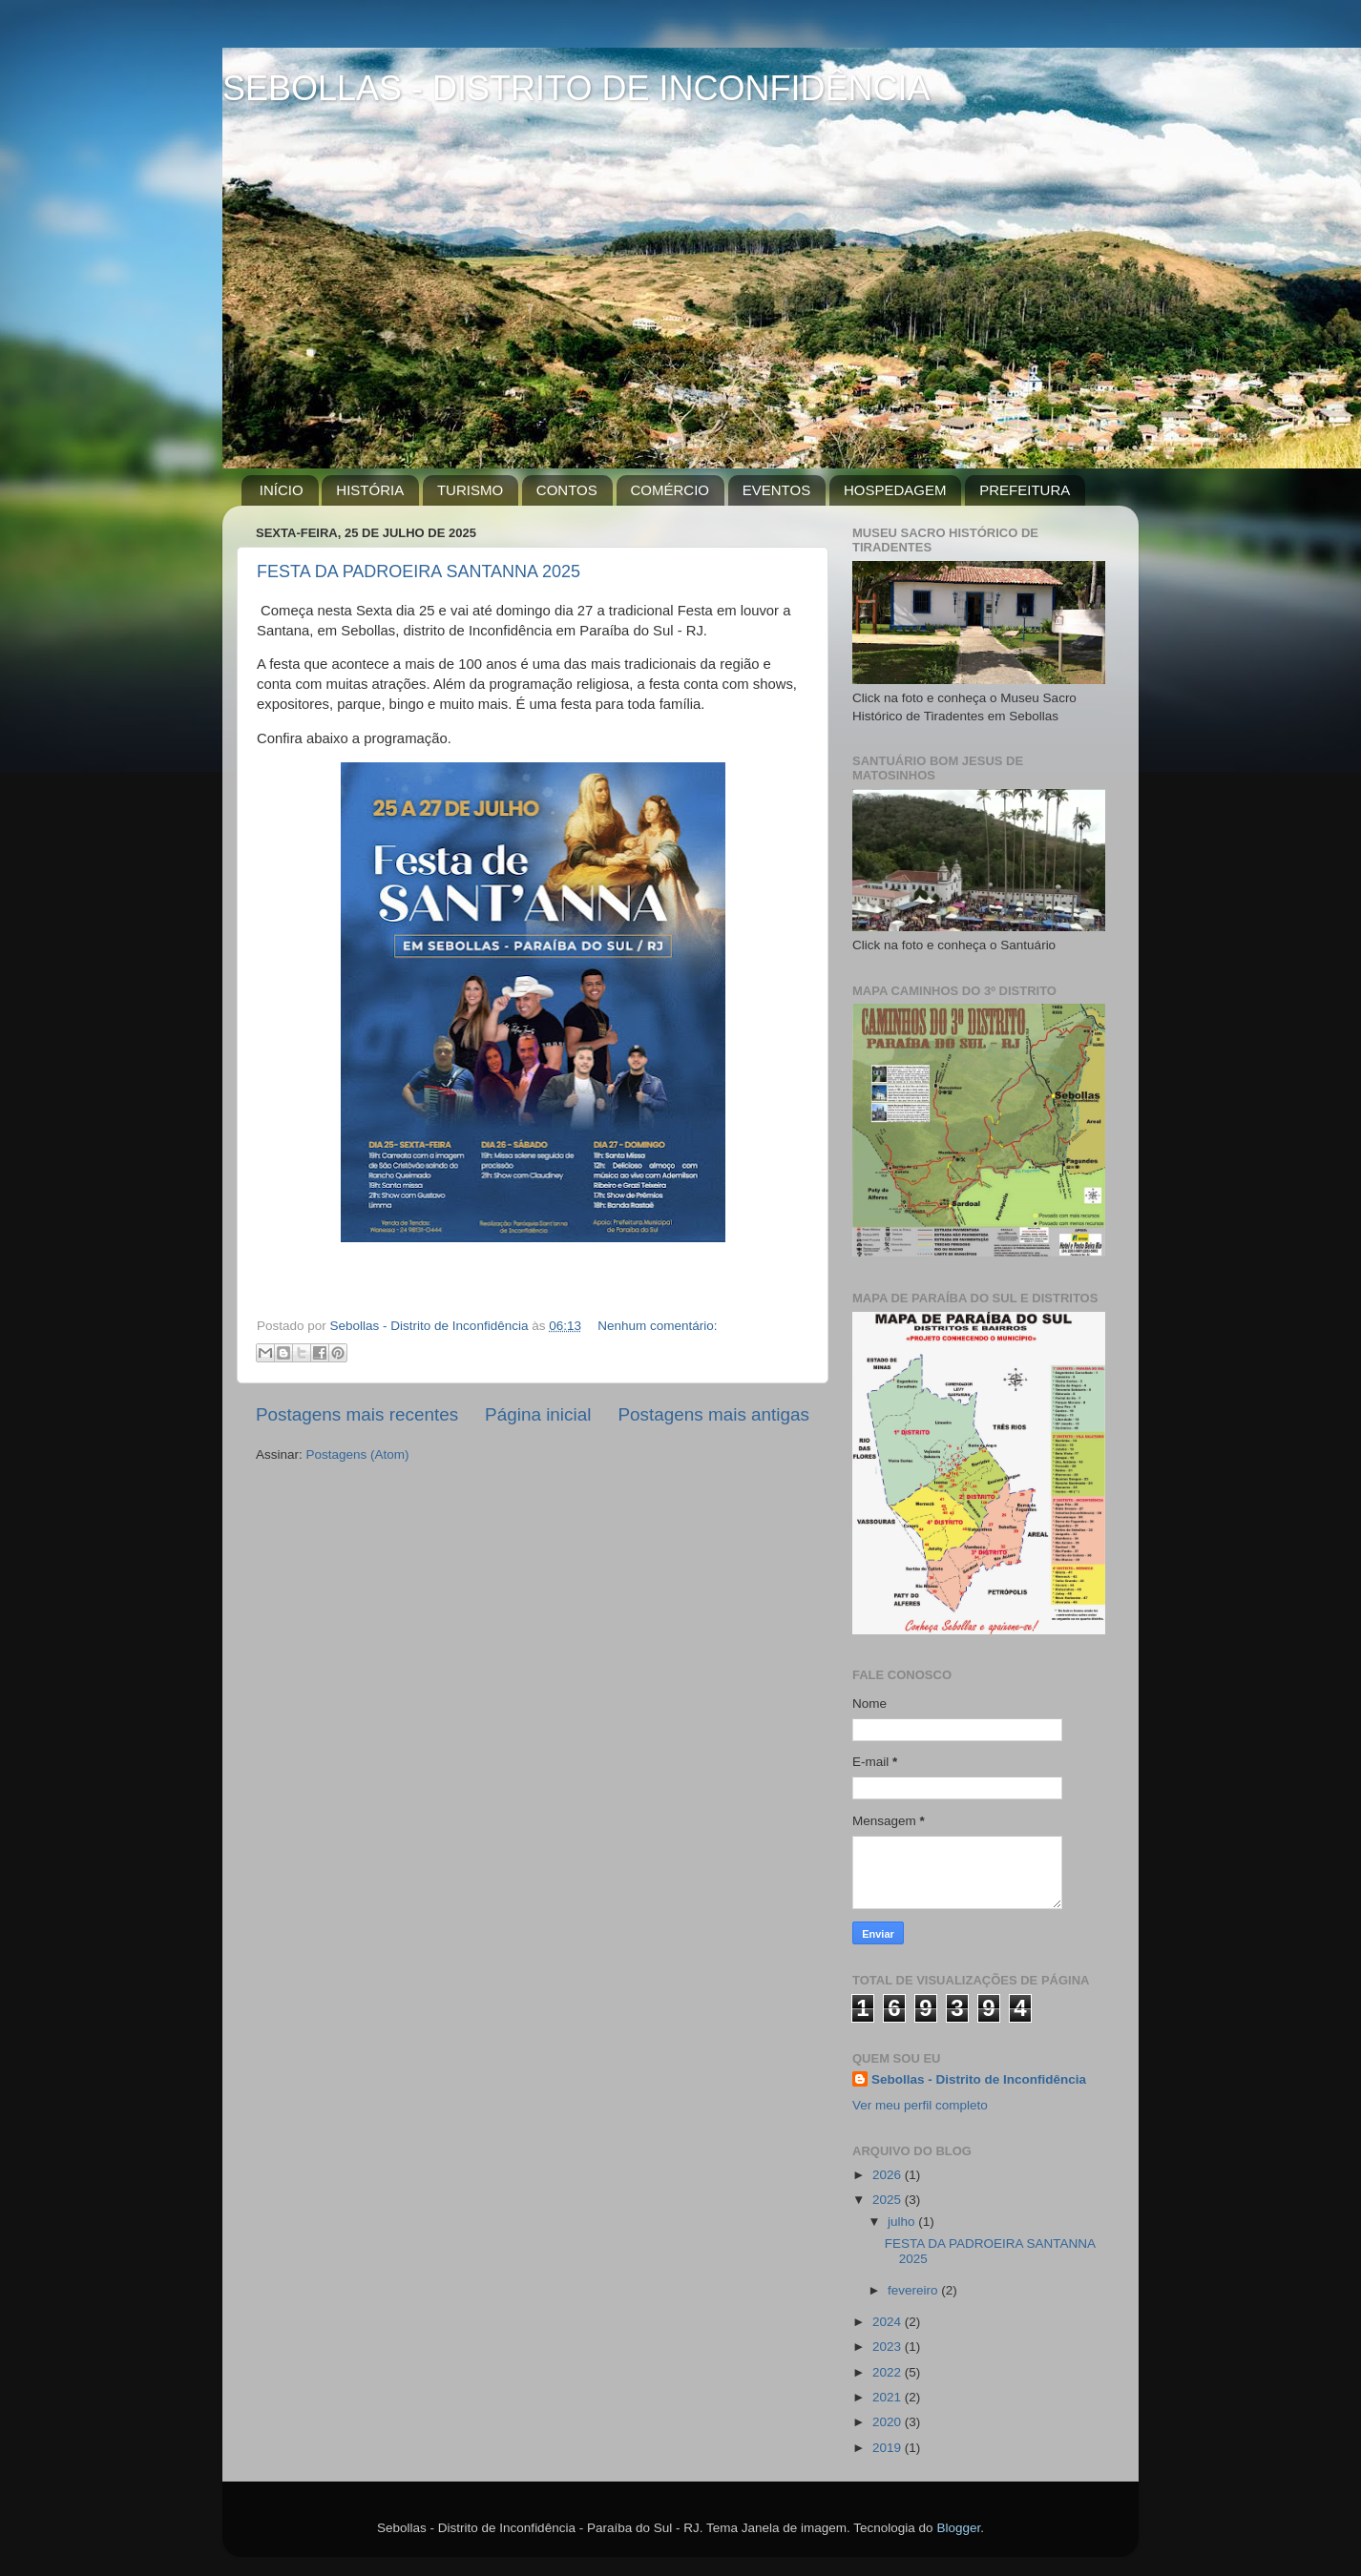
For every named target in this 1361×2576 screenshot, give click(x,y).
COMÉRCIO (670, 490)
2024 (888, 2322)
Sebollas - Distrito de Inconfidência (978, 2079)
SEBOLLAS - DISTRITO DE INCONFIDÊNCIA (576, 88)
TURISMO (470, 490)
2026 (888, 2175)
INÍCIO (282, 490)
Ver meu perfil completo (920, 2105)
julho (903, 2221)
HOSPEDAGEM (895, 490)
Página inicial (538, 1414)
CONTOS (566, 490)
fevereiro (914, 2290)
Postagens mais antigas (713, 1414)
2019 (888, 2448)
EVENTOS (776, 490)
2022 (888, 2372)
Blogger (958, 2528)
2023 (888, 2346)
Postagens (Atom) (357, 1454)
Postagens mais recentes (357, 1414)
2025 (888, 2199)
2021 (888, 2397)
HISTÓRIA (370, 490)
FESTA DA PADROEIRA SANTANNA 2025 (418, 571)
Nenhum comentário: (657, 1326)
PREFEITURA (1024, 490)
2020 (888, 2422)
